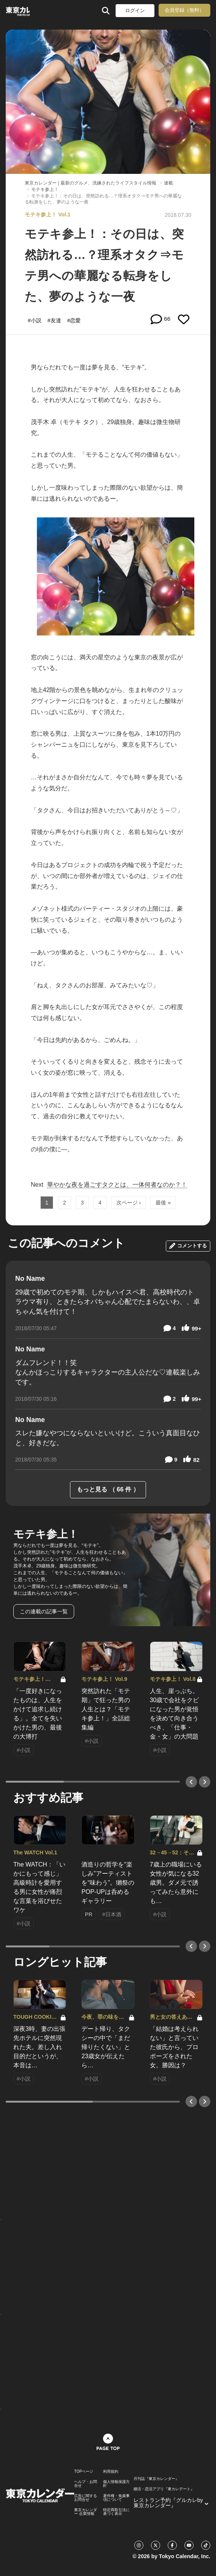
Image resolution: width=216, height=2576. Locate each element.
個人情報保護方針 (116, 2484)
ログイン (135, 10)
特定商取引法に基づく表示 (116, 2512)
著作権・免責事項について (116, 2498)
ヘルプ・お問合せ (85, 2484)
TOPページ (83, 2472)
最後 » (163, 1203)
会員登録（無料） (184, 10)
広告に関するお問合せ (85, 2498)
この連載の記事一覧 (44, 1611)
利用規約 (110, 2472)
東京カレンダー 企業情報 (85, 2512)
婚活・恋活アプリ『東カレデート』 (163, 2489)
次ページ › (128, 1203)
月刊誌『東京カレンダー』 (156, 2479)
